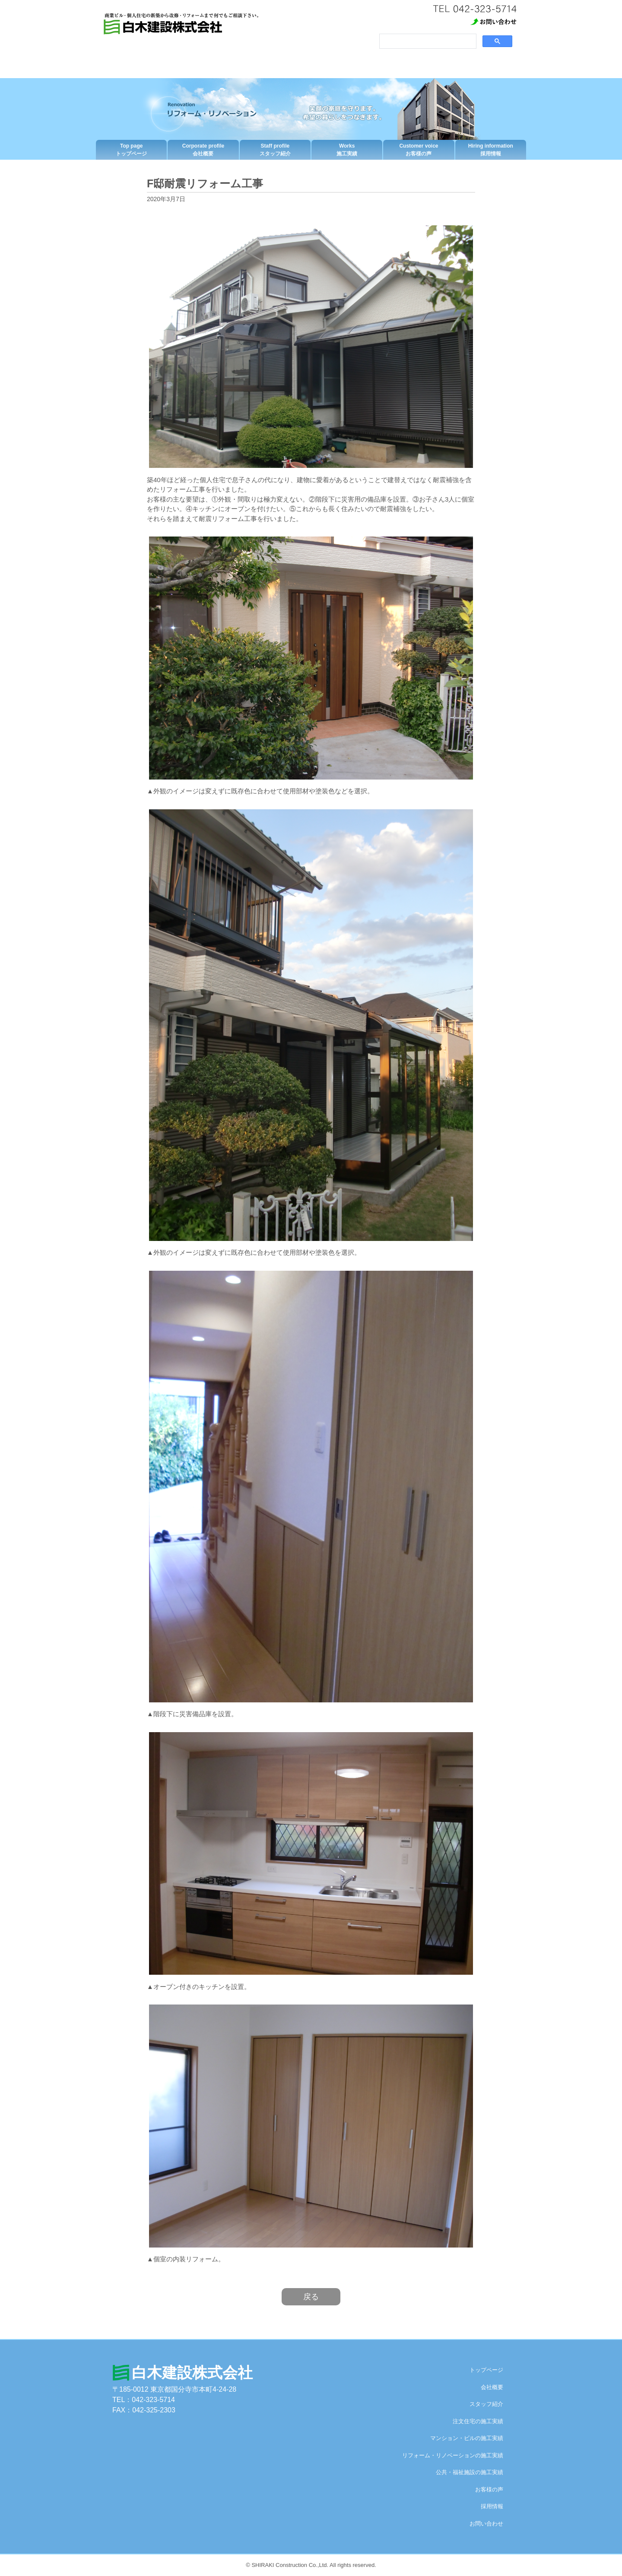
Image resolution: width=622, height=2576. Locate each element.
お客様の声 (418, 150)
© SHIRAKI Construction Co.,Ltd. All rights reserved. (311, 2565)
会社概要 (203, 150)
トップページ (131, 150)
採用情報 (490, 150)
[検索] (427, 41)
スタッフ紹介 (275, 150)
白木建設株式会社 (192, 2372)
